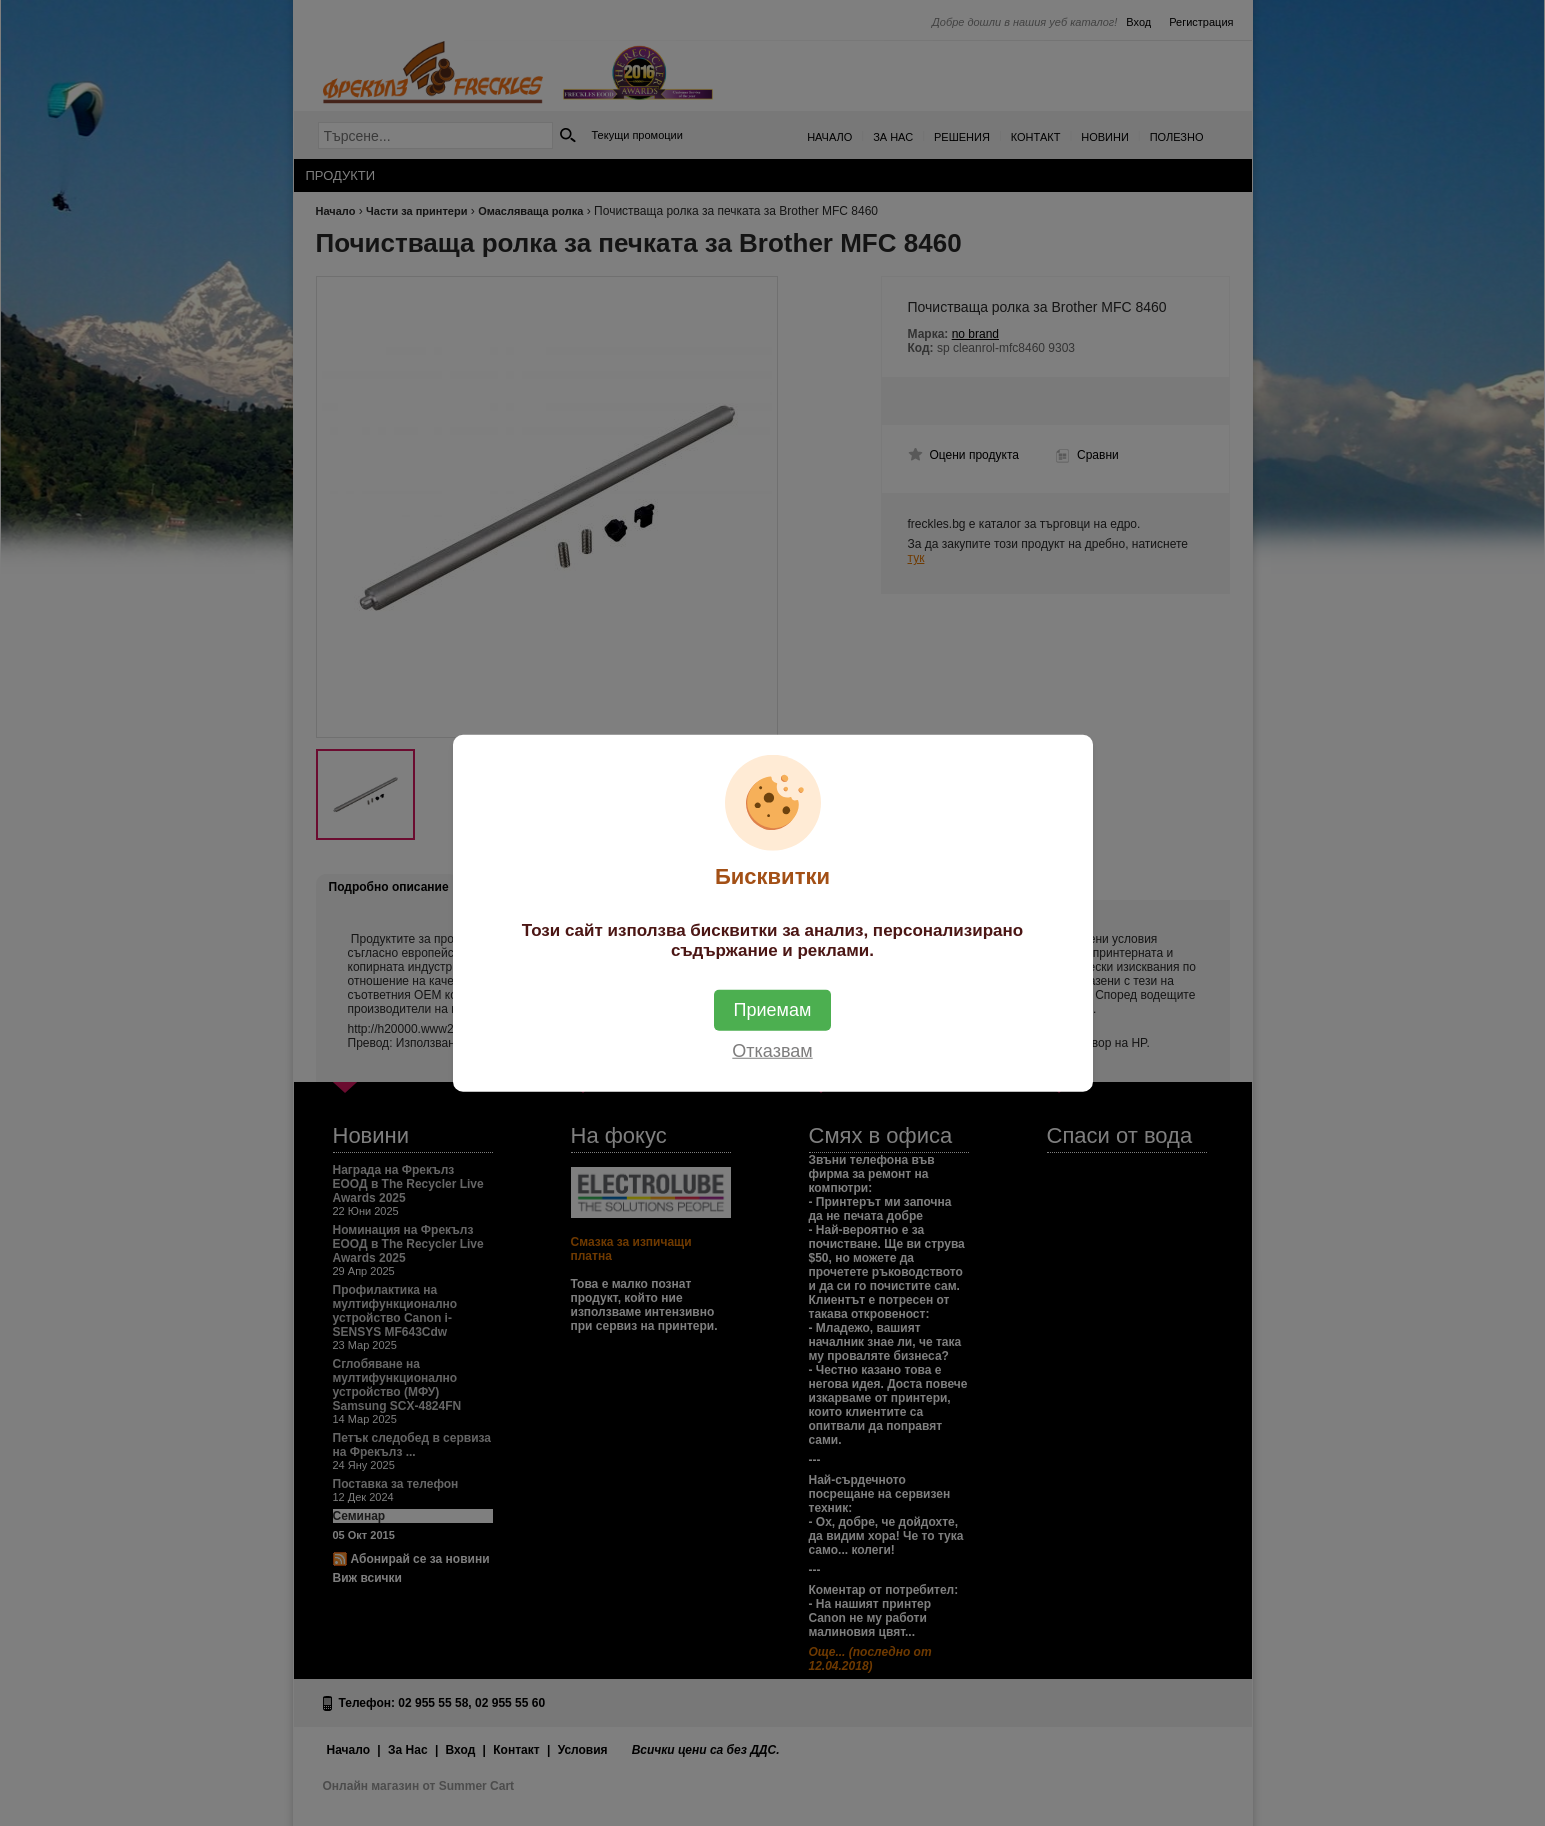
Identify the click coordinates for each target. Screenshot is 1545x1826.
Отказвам (772, 1050)
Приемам (773, 1009)
